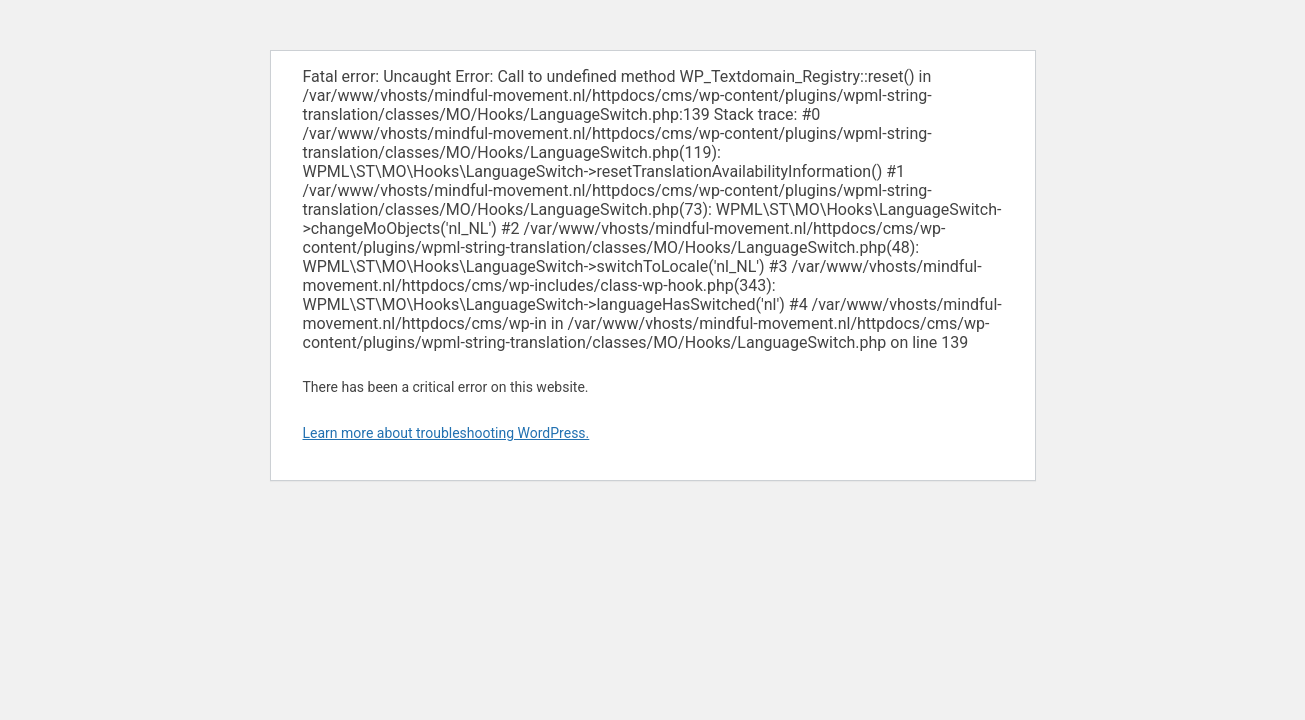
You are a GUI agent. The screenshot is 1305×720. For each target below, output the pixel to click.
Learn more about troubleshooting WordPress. (446, 433)
